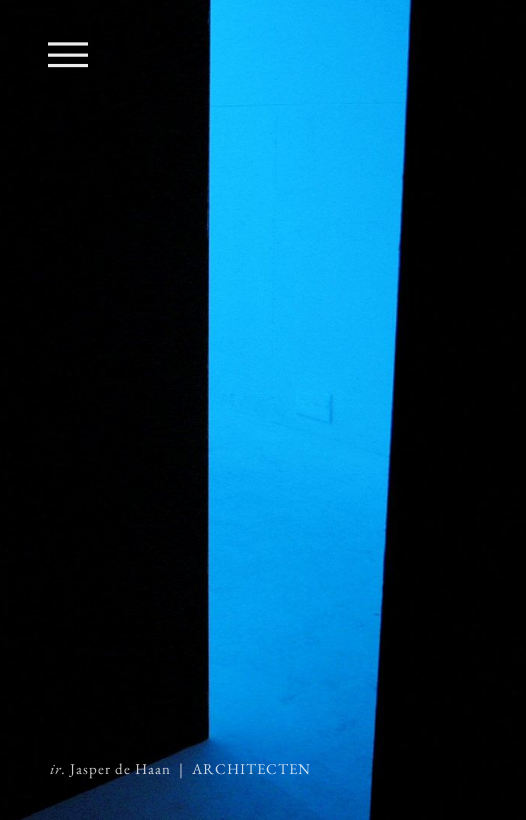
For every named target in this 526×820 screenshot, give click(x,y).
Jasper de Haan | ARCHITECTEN (180, 769)
